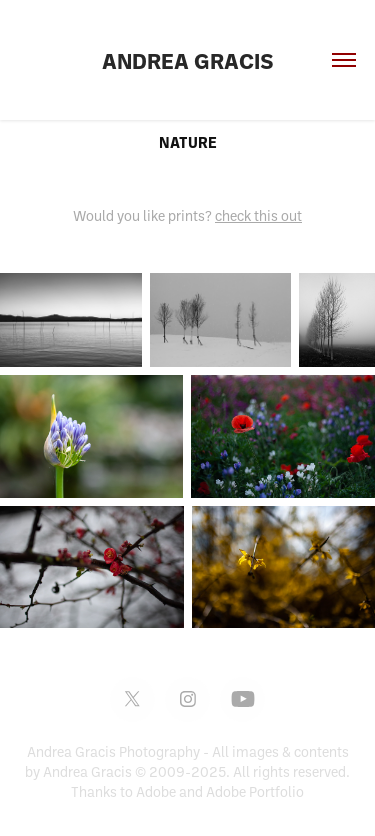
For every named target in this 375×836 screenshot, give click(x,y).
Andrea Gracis (188, 60)
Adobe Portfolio (255, 791)
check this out (258, 215)
